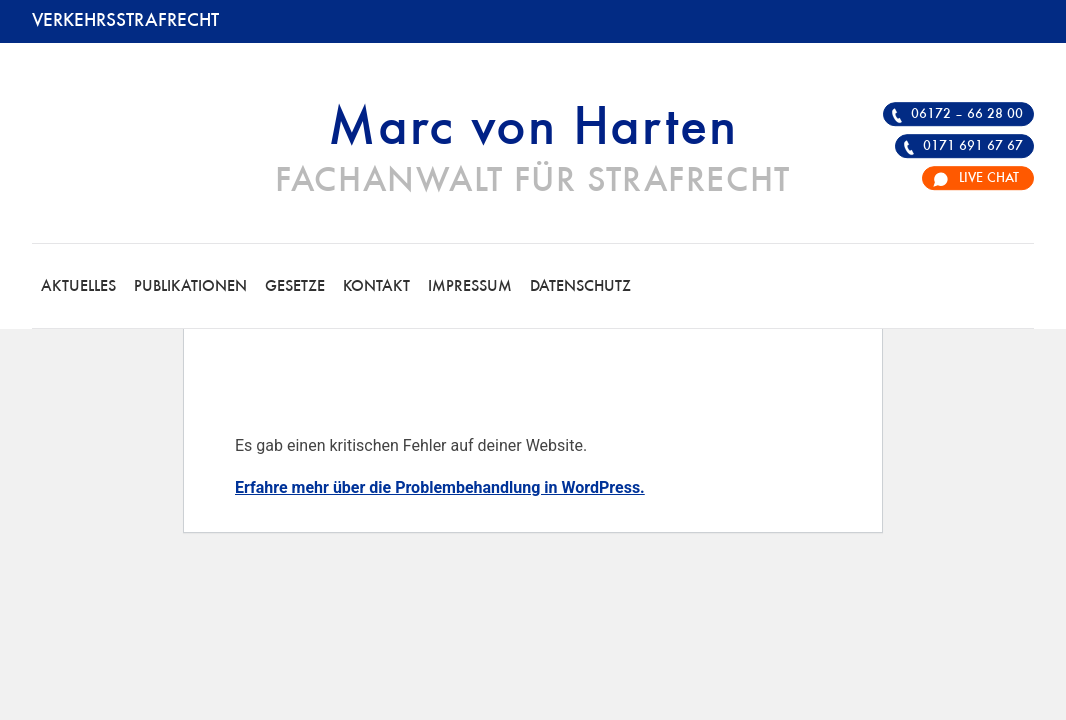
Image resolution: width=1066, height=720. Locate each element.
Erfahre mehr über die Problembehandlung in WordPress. (440, 487)
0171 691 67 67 (973, 146)
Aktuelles (78, 287)
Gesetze (295, 287)
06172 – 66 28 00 (967, 114)
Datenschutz (580, 287)
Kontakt (376, 287)
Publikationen (190, 287)
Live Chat (989, 178)
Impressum (470, 287)
